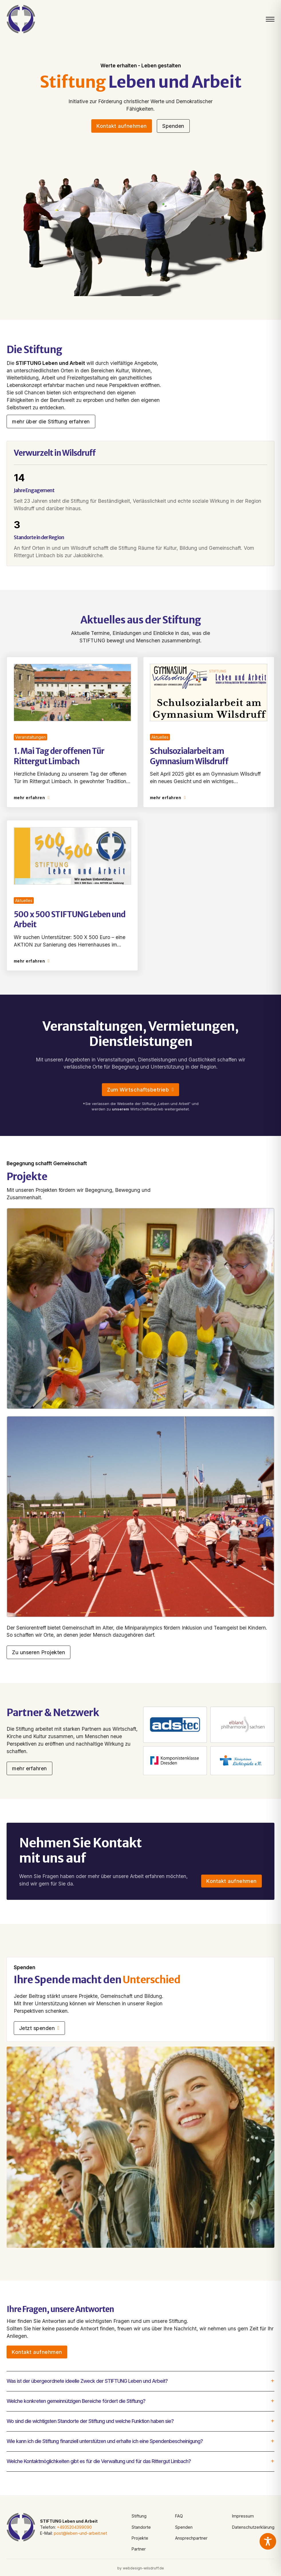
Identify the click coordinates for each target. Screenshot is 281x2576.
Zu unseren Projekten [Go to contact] (38, 1652)
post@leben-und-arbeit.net (80, 2533)
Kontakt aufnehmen (121, 126)
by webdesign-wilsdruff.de (140, 2568)
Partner (139, 2548)
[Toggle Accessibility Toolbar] (268, 2541)
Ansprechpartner (191, 2538)
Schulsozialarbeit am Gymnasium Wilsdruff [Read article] (189, 756)
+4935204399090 (74, 2527)
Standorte (141, 2527)
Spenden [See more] (173, 126)
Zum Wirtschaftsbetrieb (140, 1090)
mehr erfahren (32, 797)
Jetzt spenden (39, 2028)
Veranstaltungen (30, 737)
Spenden (184, 2527)
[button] (140, 2381)
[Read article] (72, 692)
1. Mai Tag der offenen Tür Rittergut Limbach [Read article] (59, 756)
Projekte (140, 2538)
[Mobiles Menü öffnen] (270, 19)
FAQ (179, 2516)
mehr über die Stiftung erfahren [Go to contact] (51, 421)
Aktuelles (160, 737)
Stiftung (139, 2516)
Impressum (243, 2516)
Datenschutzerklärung (253, 2527)
